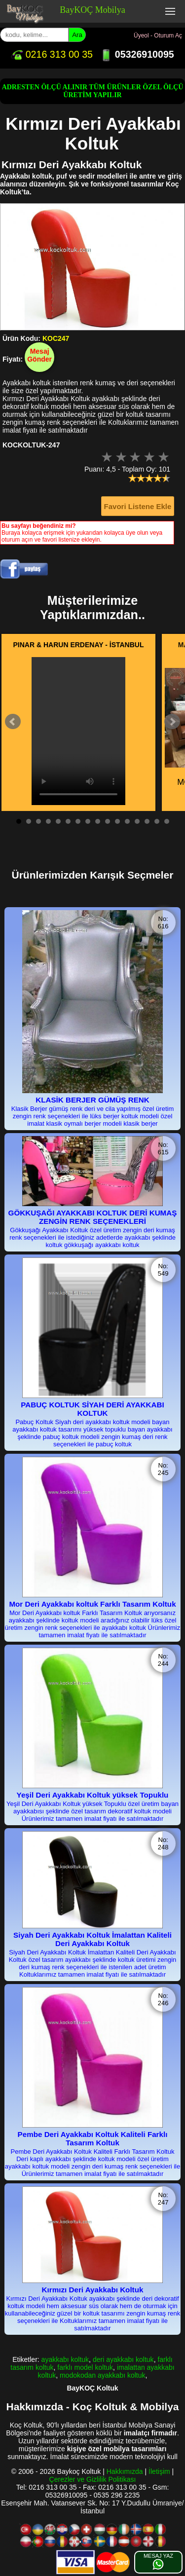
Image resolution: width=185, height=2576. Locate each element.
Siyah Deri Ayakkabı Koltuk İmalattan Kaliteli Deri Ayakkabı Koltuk (92, 1939)
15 (156, 821)
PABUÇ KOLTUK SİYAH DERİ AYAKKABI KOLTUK (92, 1408)
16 (166, 821)
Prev (13, 722)
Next (172, 722)
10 (107, 821)
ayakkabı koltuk (65, 2359)
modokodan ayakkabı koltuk (103, 2375)
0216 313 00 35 (52, 54)
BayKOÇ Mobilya (92, 10)
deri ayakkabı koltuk (123, 2359)
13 (137, 821)
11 (117, 821)
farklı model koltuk (85, 2367)
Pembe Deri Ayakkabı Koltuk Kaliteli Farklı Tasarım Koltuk (93, 2138)
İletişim (159, 2471)
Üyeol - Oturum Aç (158, 35)
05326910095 (137, 54)
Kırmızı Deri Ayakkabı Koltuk (93, 2289)
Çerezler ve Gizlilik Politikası (92, 2479)
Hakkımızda (125, 2471)
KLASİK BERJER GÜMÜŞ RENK (92, 1100)
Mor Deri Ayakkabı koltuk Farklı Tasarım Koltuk (92, 1604)
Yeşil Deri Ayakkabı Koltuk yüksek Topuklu (93, 1795)
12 (127, 821)
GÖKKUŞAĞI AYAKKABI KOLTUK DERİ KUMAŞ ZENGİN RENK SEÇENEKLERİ (92, 1217)
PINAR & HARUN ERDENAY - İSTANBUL (78, 645)
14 (147, 821)
